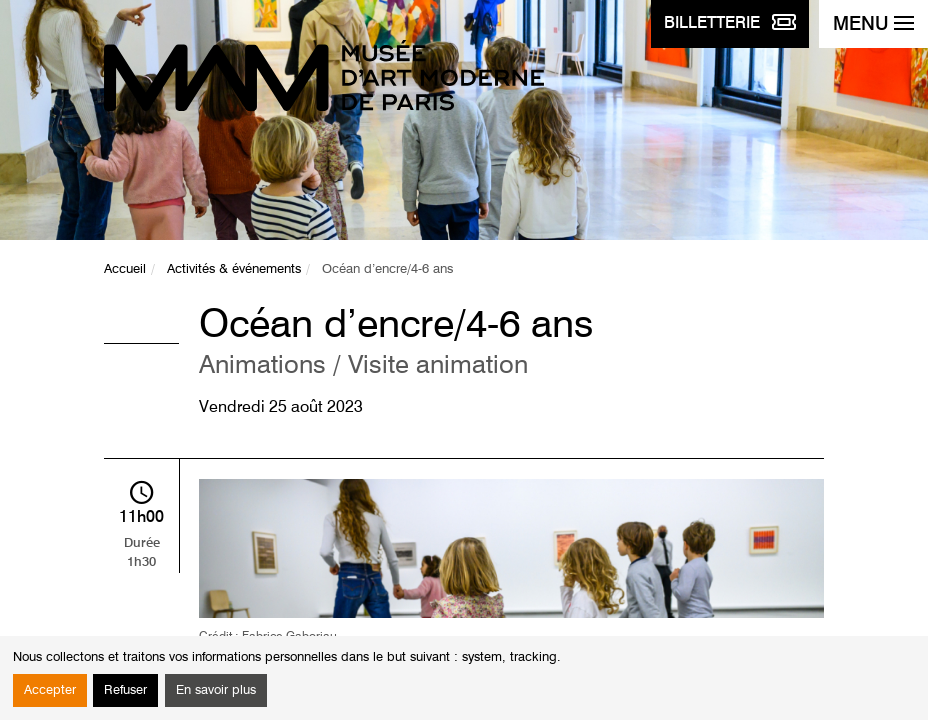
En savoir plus (216, 690)
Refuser (125, 690)
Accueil (125, 269)
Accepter (50, 690)
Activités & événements (234, 269)
